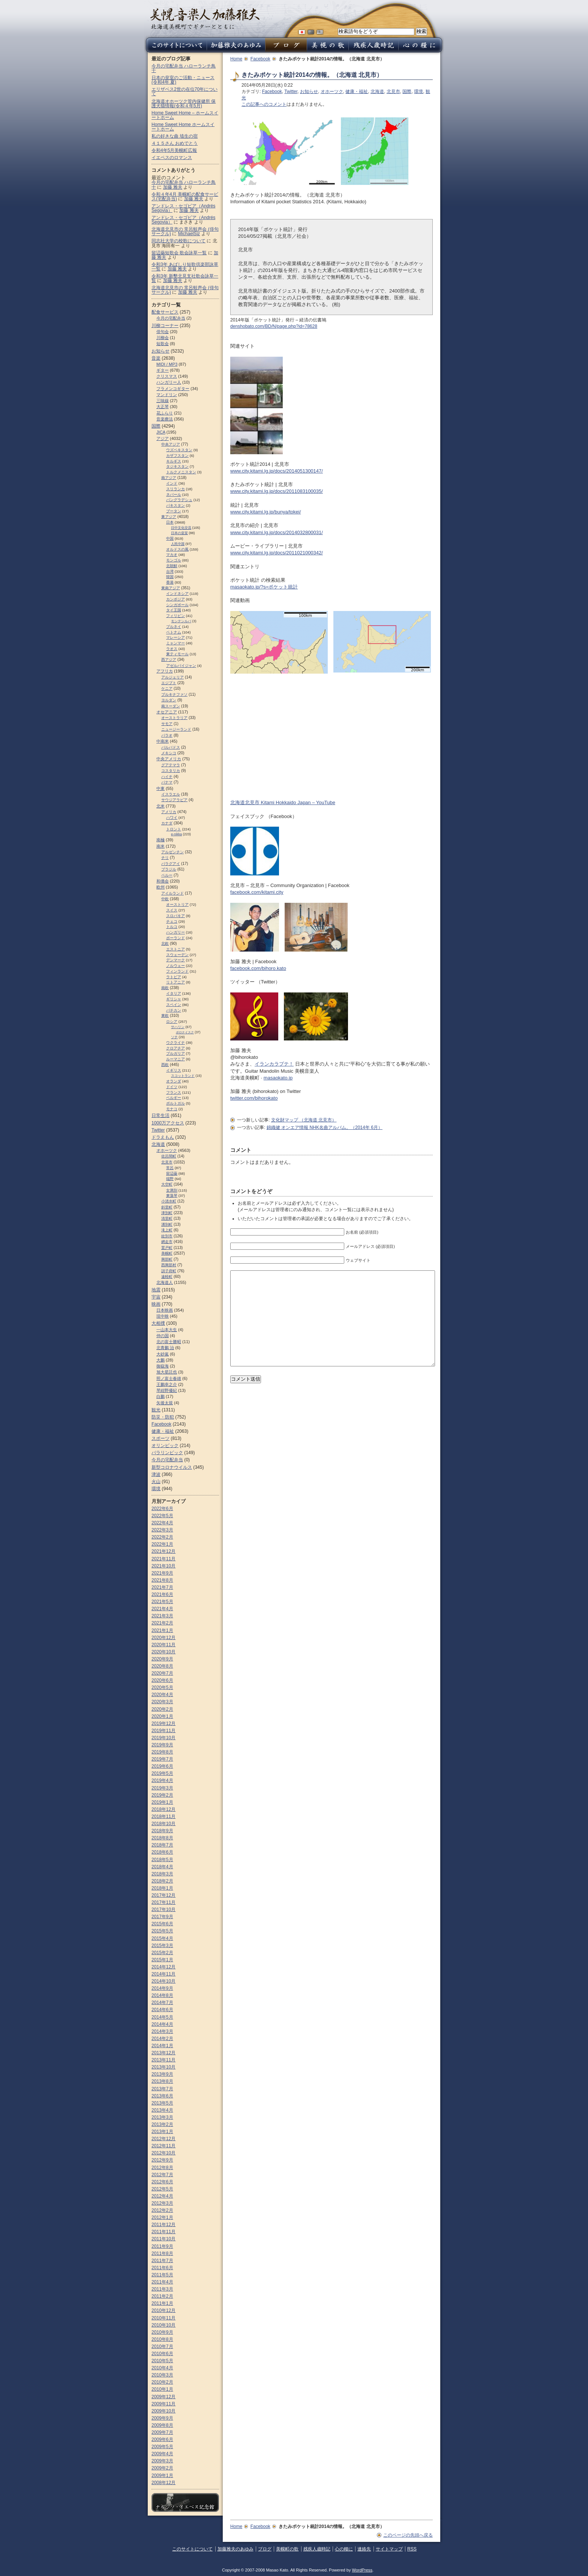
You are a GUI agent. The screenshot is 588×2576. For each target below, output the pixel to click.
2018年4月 (162, 1866)
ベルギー (173, 1098)
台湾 (170, 571)
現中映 (162, 1316)
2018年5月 (162, 1859)
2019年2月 (162, 1795)
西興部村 (168, 1265)
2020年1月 (162, 1716)
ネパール (173, 494)
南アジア (168, 478)
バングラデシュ (179, 500)
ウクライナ (175, 1042)
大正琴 (162, 406)
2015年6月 (162, 1923)
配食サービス (165, 312)
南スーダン (170, 706)
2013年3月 (162, 2117)
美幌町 (166, 1253)
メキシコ (168, 753)
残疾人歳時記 (316, 2549)
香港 (170, 582)
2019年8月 (162, 1752)
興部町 (166, 1259)
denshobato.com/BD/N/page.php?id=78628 (273, 326)
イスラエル (170, 794)
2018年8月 (162, 1837)
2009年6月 (162, 2439)
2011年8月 (162, 2253)
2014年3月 (162, 2031)
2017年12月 (164, 1895)
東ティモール (177, 654)
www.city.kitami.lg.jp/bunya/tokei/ (265, 512)
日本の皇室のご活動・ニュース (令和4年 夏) (183, 80)
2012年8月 (162, 2167)
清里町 (166, 1218)
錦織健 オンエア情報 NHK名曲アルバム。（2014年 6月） (324, 1127)
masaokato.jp (278, 1078)
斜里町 (166, 1207)
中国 (170, 538)
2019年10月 (164, 1737)
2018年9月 (162, 1830)
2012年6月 (162, 2181)
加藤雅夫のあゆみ (236, 2549)
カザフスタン (177, 455)
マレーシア (175, 637)
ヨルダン (168, 700)
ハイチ (166, 777)
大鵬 (160, 1360)
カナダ (166, 823)
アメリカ (168, 812)
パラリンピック (167, 1452)
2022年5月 (162, 1515)
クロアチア (175, 1048)
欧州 (160, 887)
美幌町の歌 (287, 2549)
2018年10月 (164, 1823)
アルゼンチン (172, 852)
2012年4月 (162, 2196)
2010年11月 (164, 2318)
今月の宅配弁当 (170, 318)
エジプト (168, 683)
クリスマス (166, 376)
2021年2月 (162, 1623)
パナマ (166, 782)
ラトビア (173, 977)
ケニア (166, 688)
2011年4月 (162, 2282)
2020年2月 (162, 1709)
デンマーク (175, 960)
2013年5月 (162, 2103)
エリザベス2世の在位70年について (185, 91)
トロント (173, 829)
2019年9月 (162, 1744)
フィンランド (177, 971)
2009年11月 (164, 2403)
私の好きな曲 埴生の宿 (175, 136)
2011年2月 (162, 2296)
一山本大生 (166, 1329)
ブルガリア (175, 1053)
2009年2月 (162, 2468)
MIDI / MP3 (166, 364)
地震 (156, 1290)
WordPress (362, 2570)
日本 (170, 522)
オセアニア (166, 712)
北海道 (377, 91)
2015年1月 (162, 1959)
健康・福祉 (356, 91)
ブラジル (168, 869)
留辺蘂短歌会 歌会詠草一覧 (179, 252)
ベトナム (173, 632)
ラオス (171, 649)
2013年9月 (162, 2074)
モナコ (171, 1109)
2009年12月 (164, 2396)
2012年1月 (162, 2217)
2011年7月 (162, 2260)
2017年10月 (164, 1909)
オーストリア (177, 904)
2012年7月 (162, 2174)
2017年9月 (162, 1916)
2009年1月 (162, 2475)
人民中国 (177, 544)
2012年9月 (162, 2160)
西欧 (165, 1065)
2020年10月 (164, 1651)
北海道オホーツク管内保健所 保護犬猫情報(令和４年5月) (184, 103)
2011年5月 (162, 2274)
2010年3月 (162, 2375)
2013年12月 (164, 2052)
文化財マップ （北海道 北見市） (304, 1120)
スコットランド (183, 1076)
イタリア (173, 993)
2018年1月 (162, 1888)
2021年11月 (164, 1558)
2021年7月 (162, 1587)
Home (236, 59)
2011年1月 (162, 2303)
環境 (418, 91)
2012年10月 (164, 2153)
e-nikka (176, 834)
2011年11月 (164, 2231)
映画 (156, 1304)
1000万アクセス (168, 1123)
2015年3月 (162, 1945)
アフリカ (164, 671)
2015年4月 (162, 1938)
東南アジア (170, 588)
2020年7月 (162, 1673)
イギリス (173, 1070)
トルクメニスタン (181, 472)
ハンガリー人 (168, 382)
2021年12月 (164, 1551)
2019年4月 (162, 1780)
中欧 (165, 899)
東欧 (165, 1015)
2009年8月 (162, 2425)
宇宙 (156, 1297)
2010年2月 (162, 2382)
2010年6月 (162, 2353)
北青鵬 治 (165, 1347)
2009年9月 (162, 2418)
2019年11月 (164, 1730)
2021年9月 (162, 1573)
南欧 (165, 988)
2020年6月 (162, 1680)
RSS (412, 2549)
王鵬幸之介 (166, 1384)
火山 (156, 1481)
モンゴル (173, 560)
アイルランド (172, 893)
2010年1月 (162, 2389)
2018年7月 (162, 1845)
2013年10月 (164, 2067)
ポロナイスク (185, 1032)
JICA (160, 432)
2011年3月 (162, 2289)
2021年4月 (162, 1608)
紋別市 (166, 1236)
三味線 (162, 400)
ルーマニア (175, 1059)
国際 (406, 91)
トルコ (171, 927)
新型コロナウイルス (172, 1467)
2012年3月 (162, 2203)
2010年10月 (164, 2325)
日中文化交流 (181, 528)
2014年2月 (162, 2038)
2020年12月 (164, 1637)
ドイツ (171, 1087)
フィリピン (175, 616)
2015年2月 (162, 1952)
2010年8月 (162, 2339)
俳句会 (162, 331)
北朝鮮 (171, 566)
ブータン (173, 511)
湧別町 (166, 1224)
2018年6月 (162, 1852)
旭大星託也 (166, 1372)
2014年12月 (164, 1967)
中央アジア (170, 444)
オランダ (173, 1081)
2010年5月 (162, 2360)
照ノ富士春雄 (168, 1378)
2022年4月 (162, 1522)
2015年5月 (162, 1931)
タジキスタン (177, 466)
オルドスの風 (177, 549)
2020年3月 (162, 1701)
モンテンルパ (181, 621)
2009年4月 (162, 2453)
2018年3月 (162, 1873)
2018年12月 (164, 1809)
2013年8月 (162, 2081)
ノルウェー (175, 966)
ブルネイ (173, 626)
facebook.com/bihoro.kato (258, 968)
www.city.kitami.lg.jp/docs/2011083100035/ (276, 491)
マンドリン (166, 394)
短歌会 (162, 343)
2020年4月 (162, 1694)
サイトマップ (389, 2549)
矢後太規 (164, 1403)
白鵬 (160, 1396)
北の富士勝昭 (168, 1341)
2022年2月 (162, 1537)
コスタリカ (170, 771)
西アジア (168, 660)
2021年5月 (162, 1601)
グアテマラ (170, 765)
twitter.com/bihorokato (254, 1098)
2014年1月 (162, 2045)
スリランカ (175, 489)
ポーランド (175, 938)
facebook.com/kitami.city (257, 892)
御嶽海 (162, 1366)
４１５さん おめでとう (175, 143)
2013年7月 (162, 2088)
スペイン (173, 1005)
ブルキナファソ (174, 694)
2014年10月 (164, 1981)
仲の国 (162, 1335)
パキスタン (175, 505)
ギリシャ (173, 999)
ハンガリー (175, 932)
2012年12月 (164, 2138)
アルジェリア (172, 677)
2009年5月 (162, 2446)
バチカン (173, 1010)
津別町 (166, 1213)
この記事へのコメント (264, 104)
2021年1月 (162, 1630)
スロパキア (175, 916)
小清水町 (168, 1201)
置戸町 (166, 1248)
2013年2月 (162, 2124)
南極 (160, 840)
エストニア (175, 949)
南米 (160, 846)
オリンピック (165, 1445)
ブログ (265, 2549)
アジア (162, 438)
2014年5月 (162, 2017)
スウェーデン (177, 955)
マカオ (171, 554)
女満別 (171, 1190)
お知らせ (309, 91)
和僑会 (162, 881)
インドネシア (177, 593)
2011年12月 (164, 2224)
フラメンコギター (172, 388)
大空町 (166, 1184)
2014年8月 (162, 1995)
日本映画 (164, 1310)
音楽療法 (164, 419)
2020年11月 (164, 1644)
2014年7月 (162, 2002)
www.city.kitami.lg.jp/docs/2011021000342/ (276, 552)
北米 (160, 806)
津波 (156, 1474)
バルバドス (170, 747)
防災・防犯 (163, 1417)
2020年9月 (162, 1659)
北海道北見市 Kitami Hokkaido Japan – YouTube (282, 802)
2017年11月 (164, 1902)
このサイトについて (192, 2549)
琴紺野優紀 (166, 1390)
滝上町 (166, 1230)
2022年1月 (162, 1544)
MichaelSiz (189, 233)
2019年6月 (162, 1766)
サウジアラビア (174, 800)
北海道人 (164, 1282)
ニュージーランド (176, 729)
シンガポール (177, 605)
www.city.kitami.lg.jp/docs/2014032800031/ (276, 532)
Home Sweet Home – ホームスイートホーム (185, 115)
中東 (160, 788)
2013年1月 (162, 2131)
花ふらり (164, 413)
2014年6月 (162, 2009)
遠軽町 (166, 1276)
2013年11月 (164, 2060)
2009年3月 (162, 2460)
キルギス (173, 461)
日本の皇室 (179, 533)
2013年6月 (162, 2096)
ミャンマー (175, 643)
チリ (165, 858)
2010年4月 (162, 2367)
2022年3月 (162, 1530)
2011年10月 (164, 2238)
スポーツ (161, 1438)
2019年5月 (162, 1773)
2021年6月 (162, 1594)
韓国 (170, 577)
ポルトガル (175, 1103)
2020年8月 (162, 1666)
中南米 (162, 741)
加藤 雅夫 (172, 187)
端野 (170, 1179)
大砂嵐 (162, 1354)
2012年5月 (162, 2189)
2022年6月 (162, 1508)
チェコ (171, 921)
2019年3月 (162, 1788)
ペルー (166, 875)
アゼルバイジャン (181, 666)
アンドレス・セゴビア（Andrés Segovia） (183, 220)
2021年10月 (164, 1566)
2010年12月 (164, 2310)
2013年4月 (162, 2110)
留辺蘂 (171, 1173)
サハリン (177, 1027)
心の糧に (344, 2549)
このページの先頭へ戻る (408, 2535)
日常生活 (161, 1115)
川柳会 (162, 337)
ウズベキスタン (179, 450)
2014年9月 (162, 1988)
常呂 (170, 1168)
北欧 (165, 943)
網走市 (166, 1242)
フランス (173, 1092)
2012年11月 (164, 2145)
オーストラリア (174, 718)
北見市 (393, 91)
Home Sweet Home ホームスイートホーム (183, 127)
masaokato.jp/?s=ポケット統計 (264, 587)
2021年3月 (162, 1615)
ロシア (171, 1021)
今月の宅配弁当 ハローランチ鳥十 (184, 68)
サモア (166, 724)
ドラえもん (163, 1137)
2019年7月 (162, 1759)
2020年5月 (162, 1687)
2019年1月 (162, 1802)
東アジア (168, 517)
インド (171, 483)
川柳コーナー (165, 325)
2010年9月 (162, 2332)
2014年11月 (164, 1974)
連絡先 (364, 2549)
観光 (156, 1410)
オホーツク (332, 91)
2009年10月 (164, 2411)
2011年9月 (162, 2246)
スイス (171, 910)
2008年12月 (164, 2482)
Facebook (260, 59)
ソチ (174, 1037)
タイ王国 (173, 610)
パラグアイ (170, 864)
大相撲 (158, 1323)
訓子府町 (168, 1271)
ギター (162, 370)
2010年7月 (162, 2346)
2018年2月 (162, 1881)
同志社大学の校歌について (179, 240)
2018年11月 (164, 1816)
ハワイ (171, 817)
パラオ (166, 735)
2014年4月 (162, 2024)
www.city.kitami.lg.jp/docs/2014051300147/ (276, 471)
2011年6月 (162, 2267)
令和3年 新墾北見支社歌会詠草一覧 (185, 278)
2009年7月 (162, 2432)
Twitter (290, 91)
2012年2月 (162, 2210)
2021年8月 (162, 1580)
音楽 (156, 358)
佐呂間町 (168, 1156)
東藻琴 (171, 1195)
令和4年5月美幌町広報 (174, 150)
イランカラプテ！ (274, 1064)
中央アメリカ (168, 759)
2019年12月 (164, 1723)
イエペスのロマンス (172, 157)
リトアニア (175, 982)
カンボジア (175, 599)
